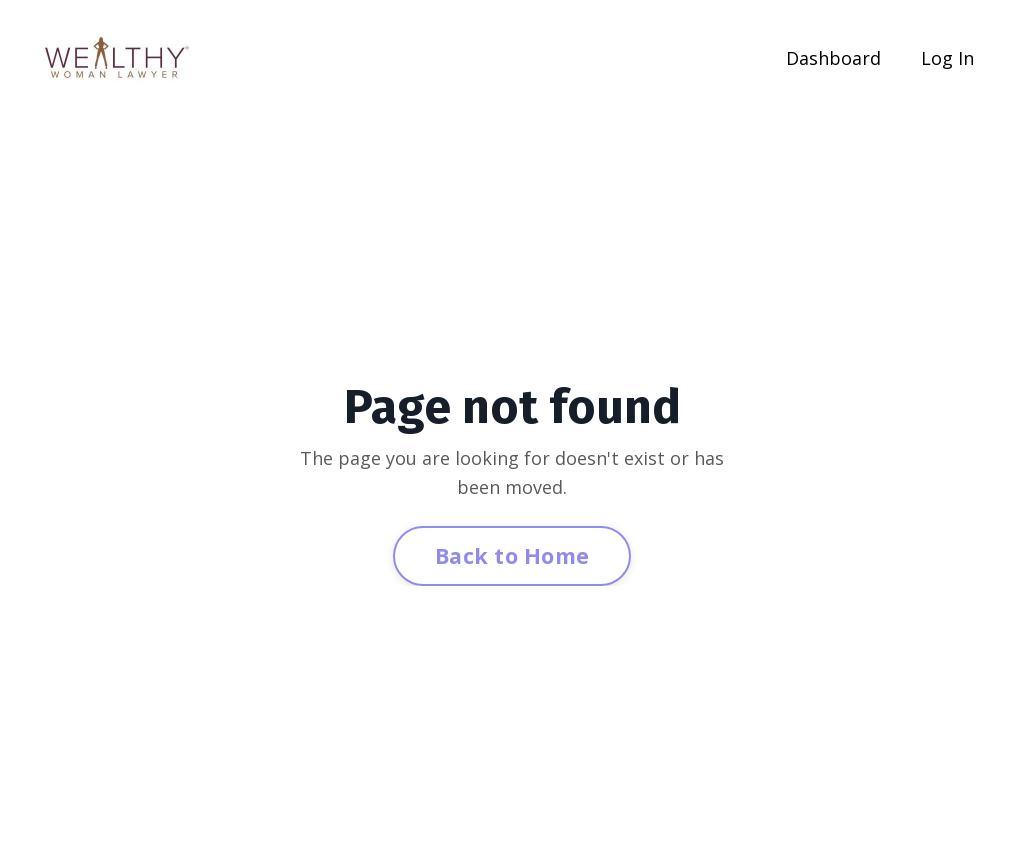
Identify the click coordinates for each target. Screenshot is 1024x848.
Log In (947, 58)
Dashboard (833, 58)
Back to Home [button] (512, 555)
